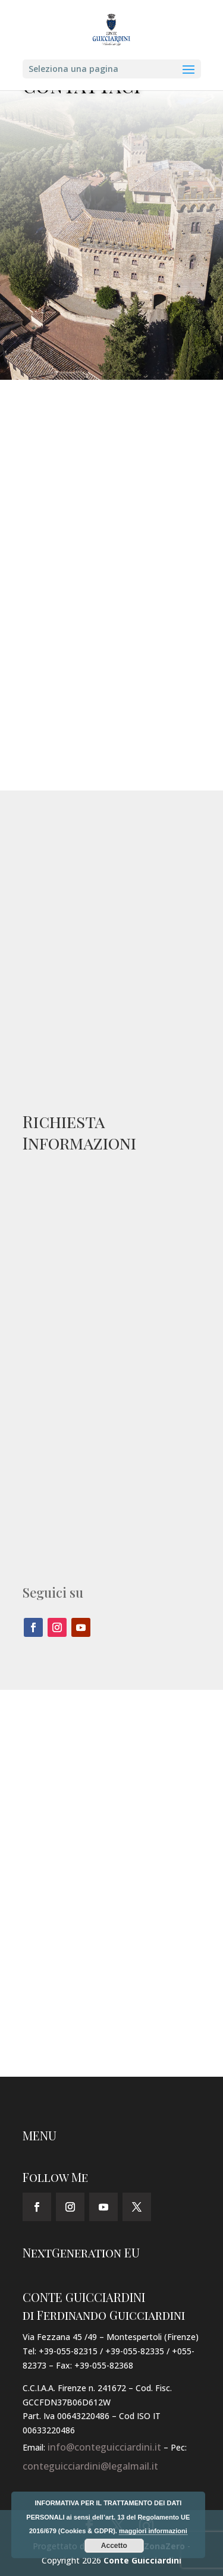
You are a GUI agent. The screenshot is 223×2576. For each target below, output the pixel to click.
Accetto (114, 2546)
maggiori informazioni (153, 2530)
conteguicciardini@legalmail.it (90, 2466)
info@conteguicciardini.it (104, 2447)
